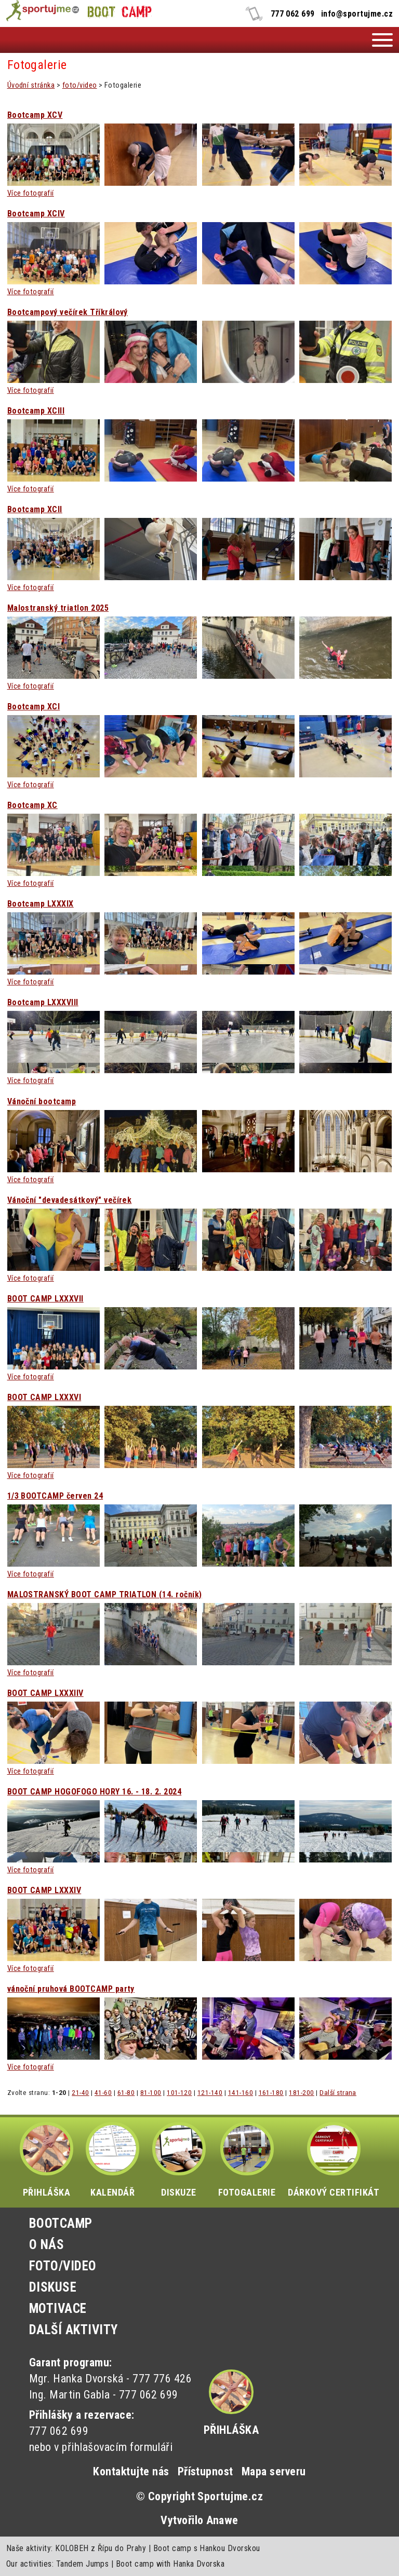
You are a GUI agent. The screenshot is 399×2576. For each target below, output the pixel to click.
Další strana (338, 2092)
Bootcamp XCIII (36, 411)
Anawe (222, 2520)
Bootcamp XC (32, 805)
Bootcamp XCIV (36, 214)
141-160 (240, 2092)
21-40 (80, 2092)
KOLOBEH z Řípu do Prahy (100, 2548)
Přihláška (231, 2429)
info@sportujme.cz (357, 14)
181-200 (301, 2092)
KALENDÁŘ (112, 2160)
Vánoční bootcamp (41, 1102)
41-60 (103, 2092)
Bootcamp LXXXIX (40, 904)
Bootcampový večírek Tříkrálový (67, 312)
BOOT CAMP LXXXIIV (45, 1693)
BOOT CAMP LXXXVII (45, 1299)
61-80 (126, 2092)
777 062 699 (293, 14)
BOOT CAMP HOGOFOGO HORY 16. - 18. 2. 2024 (94, 1792)
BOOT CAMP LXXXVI (44, 1397)
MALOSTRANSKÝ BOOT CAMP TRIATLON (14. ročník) (104, 1595)
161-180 (271, 2092)
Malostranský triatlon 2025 (58, 608)
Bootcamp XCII (34, 509)
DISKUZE (179, 2160)
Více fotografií (30, 193)
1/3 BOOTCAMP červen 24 (55, 1496)
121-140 (209, 2092)
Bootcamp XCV (35, 115)
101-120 (179, 2092)
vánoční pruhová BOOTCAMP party (71, 1989)
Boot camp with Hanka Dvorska (170, 2564)
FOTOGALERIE (246, 2160)
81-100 (151, 2092)
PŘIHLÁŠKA (46, 2160)
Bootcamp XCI (33, 707)
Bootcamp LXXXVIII (42, 1002)
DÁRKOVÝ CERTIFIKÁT (333, 2160)
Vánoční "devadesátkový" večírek (69, 1200)
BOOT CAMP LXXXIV (44, 1890)
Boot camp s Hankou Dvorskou (206, 2548)
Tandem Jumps (82, 2564)
